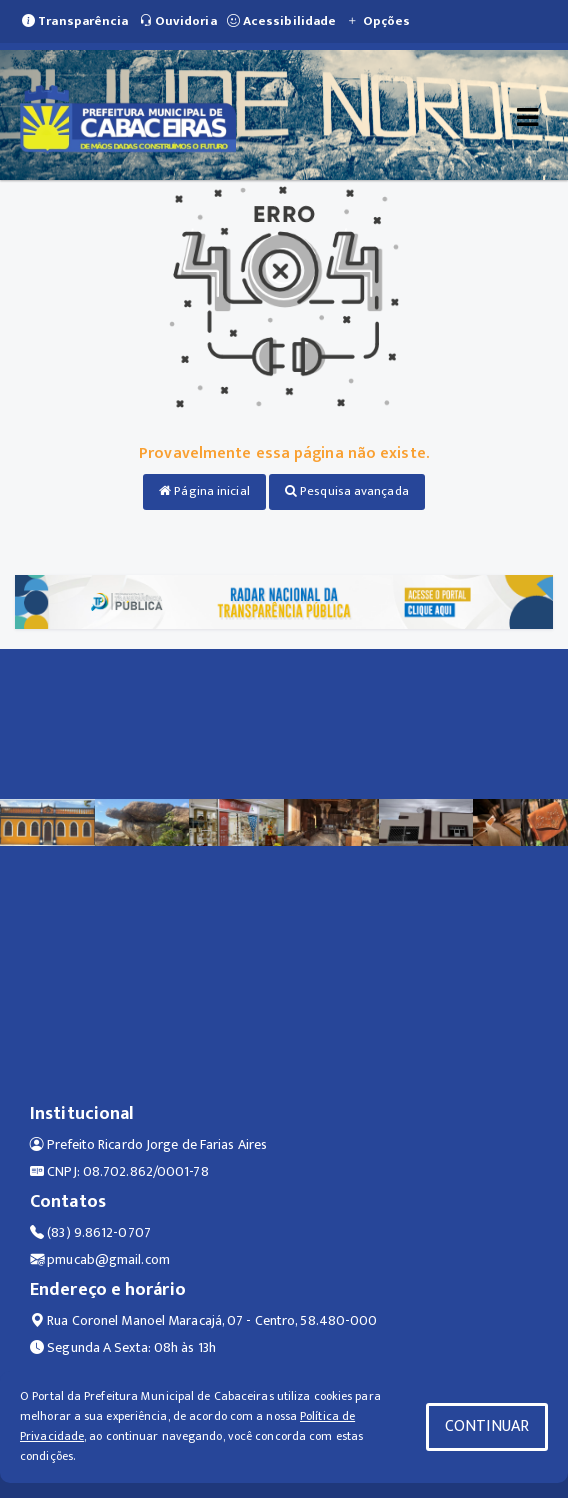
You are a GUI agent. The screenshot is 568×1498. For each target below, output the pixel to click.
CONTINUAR (487, 1426)
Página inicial (204, 491)
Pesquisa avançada (347, 491)
